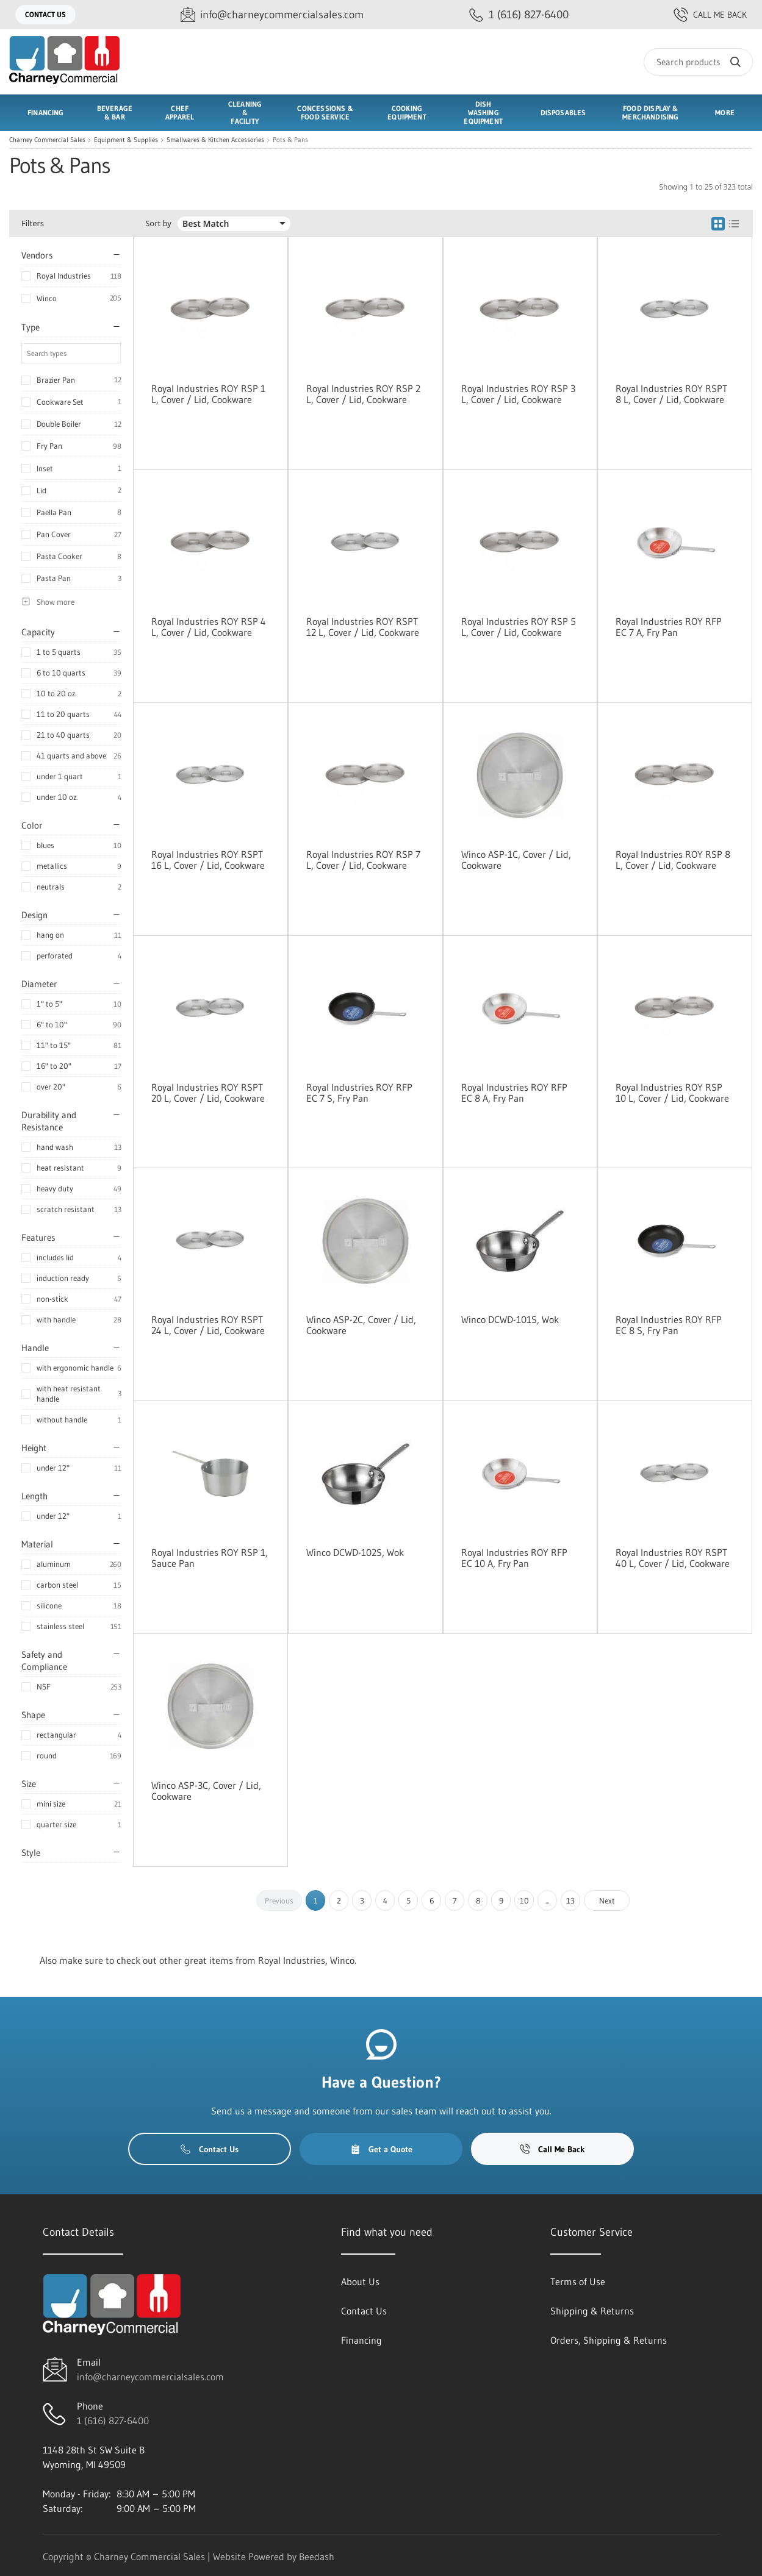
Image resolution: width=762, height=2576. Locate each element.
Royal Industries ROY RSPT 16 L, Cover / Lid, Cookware (208, 860)
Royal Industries (64, 275)
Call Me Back (710, 14)
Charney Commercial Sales (47, 140)
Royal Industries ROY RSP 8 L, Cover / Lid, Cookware (673, 860)
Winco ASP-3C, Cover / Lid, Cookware (206, 1791)
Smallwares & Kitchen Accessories (215, 140)
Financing (45, 112)
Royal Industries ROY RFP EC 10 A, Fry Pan (514, 1558)
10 (524, 1900)
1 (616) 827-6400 (113, 2420)
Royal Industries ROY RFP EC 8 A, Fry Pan (514, 1093)
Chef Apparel (179, 112)
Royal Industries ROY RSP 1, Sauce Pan (209, 1558)
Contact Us (45, 14)
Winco (47, 298)
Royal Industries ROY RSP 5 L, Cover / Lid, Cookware (518, 627)
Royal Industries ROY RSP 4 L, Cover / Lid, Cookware (208, 627)
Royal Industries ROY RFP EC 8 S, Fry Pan (669, 1325)
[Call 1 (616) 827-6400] (519, 15)
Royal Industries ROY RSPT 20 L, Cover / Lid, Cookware (208, 1093)
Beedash (316, 2556)
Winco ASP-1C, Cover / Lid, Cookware (516, 860)
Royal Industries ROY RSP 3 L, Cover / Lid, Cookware (518, 394)
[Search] (698, 62)
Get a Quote (381, 2149)
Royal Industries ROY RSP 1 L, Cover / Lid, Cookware (208, 394)
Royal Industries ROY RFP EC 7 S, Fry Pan (359, 1093)
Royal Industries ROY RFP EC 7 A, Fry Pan (669, 627)
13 (570, 1900)
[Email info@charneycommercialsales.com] (272, 15)
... (547, 1900)
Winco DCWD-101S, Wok (510, 1319)
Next (607, 1900)
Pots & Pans (290, 140)
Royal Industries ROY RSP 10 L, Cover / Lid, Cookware (672, 1093)
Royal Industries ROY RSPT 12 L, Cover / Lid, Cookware (362, 627)
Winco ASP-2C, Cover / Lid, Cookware (361, 1325)
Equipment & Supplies (126, 140)
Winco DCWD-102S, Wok (355, 1552)
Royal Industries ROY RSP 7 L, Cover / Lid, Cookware (363, 860)
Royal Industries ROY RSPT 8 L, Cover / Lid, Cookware (671, 394)
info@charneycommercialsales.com (150, 2377)
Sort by (158, 223)
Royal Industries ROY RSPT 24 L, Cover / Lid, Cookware (208, 1325)
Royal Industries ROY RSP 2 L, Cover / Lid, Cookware (363, 394)
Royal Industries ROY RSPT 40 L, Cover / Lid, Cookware (673, 1558)
